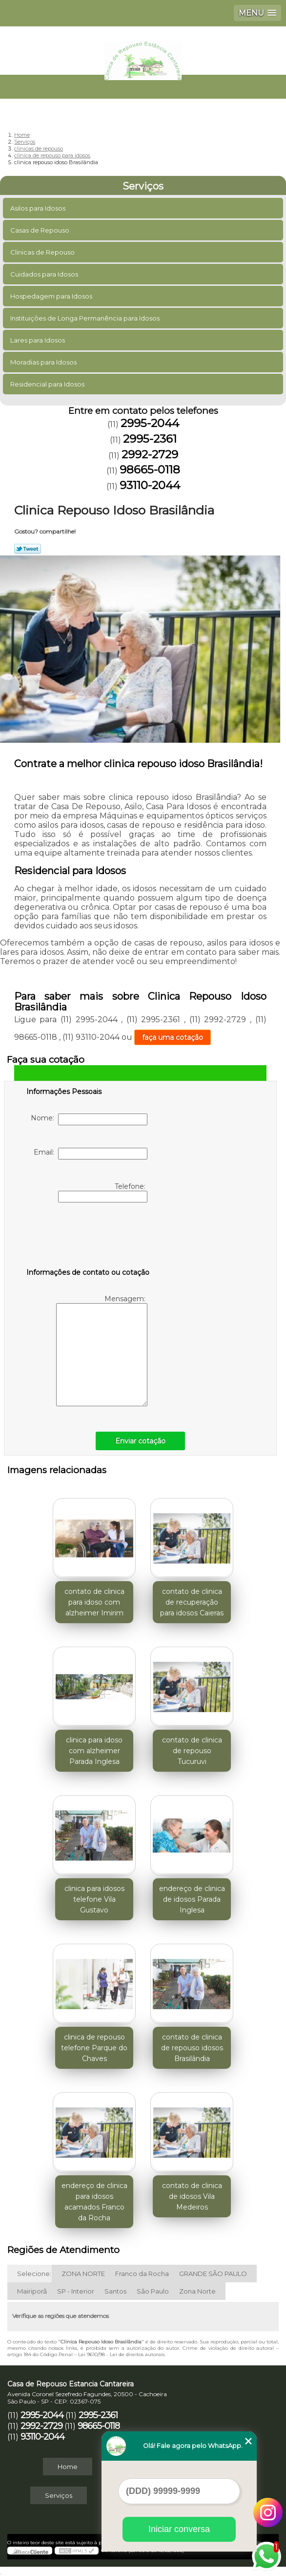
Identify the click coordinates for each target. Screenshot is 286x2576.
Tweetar (27, 549)
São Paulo (153, 2291)
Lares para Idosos (38, 340)
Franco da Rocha (142, 2273)
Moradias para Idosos (44, 362)
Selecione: (34, 2273)
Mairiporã (32, 2291)
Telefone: (102, 1192)
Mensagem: (101, 1350)
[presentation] (88, 1237)
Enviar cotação (140, 1441)
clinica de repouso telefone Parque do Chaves (94, 2048)
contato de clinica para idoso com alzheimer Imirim (94, 1602)
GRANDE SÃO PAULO (213, 2273)
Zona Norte (197, 2291)
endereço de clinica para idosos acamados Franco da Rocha (94, 2201)
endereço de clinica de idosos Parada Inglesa (192, 1899)
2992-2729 (150, 454)
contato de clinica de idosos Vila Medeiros (192, 2196)
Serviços (143, 186)
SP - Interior (75, 2291)
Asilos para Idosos (38, 208)
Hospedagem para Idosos (52, 296)
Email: (90, 1153)
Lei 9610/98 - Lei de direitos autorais (121, 2354)
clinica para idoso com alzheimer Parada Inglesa (94, 1751)
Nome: (89, 1119)
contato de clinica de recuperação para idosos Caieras (192, 1602)
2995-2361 (150, 439)
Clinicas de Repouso (43, 252)
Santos (115, 2291)
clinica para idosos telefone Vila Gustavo (94, 1899)
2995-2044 (150, 423)
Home (68, 2466)
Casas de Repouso (40, 230)
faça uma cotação (172, 1037)
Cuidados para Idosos (45, 274)
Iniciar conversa (179, 2529)
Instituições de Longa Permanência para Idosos (85, 318)
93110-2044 (150, 485)
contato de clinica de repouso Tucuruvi (192, 1751)
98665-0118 (150, 469)
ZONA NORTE (83, 2273)
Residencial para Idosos (48, 384)
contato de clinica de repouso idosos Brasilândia (192, 2048)
